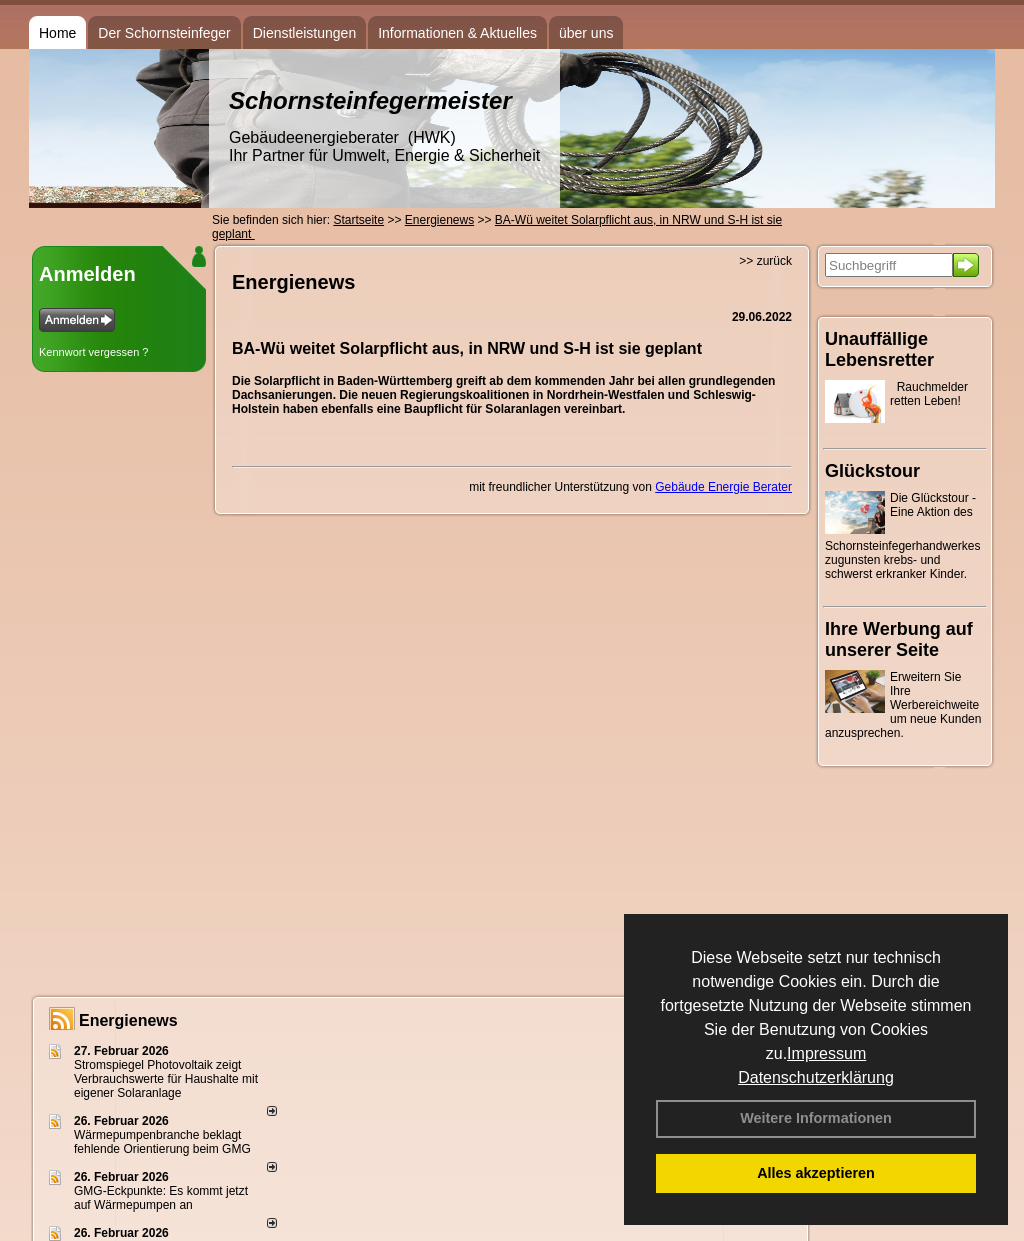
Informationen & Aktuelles (457, 33)
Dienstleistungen (305, 33)
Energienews (128, 1020)
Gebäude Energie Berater (723, 487)
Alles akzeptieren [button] (816, 1173)
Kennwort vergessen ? (93, 352)
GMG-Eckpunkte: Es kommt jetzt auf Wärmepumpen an (161, 1198)
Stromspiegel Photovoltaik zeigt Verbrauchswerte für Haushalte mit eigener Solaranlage (166, 1079)
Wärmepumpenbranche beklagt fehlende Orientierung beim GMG (162, 1142)
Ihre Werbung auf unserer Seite (899, 639)
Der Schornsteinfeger (164, 33)
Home (57, 33)
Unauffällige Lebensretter (879, 349)
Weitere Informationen (816, 1118)
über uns (586, 33)
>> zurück (765, 261)
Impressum (826, 1053)
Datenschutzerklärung (816, 1077)
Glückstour (872, 471)
